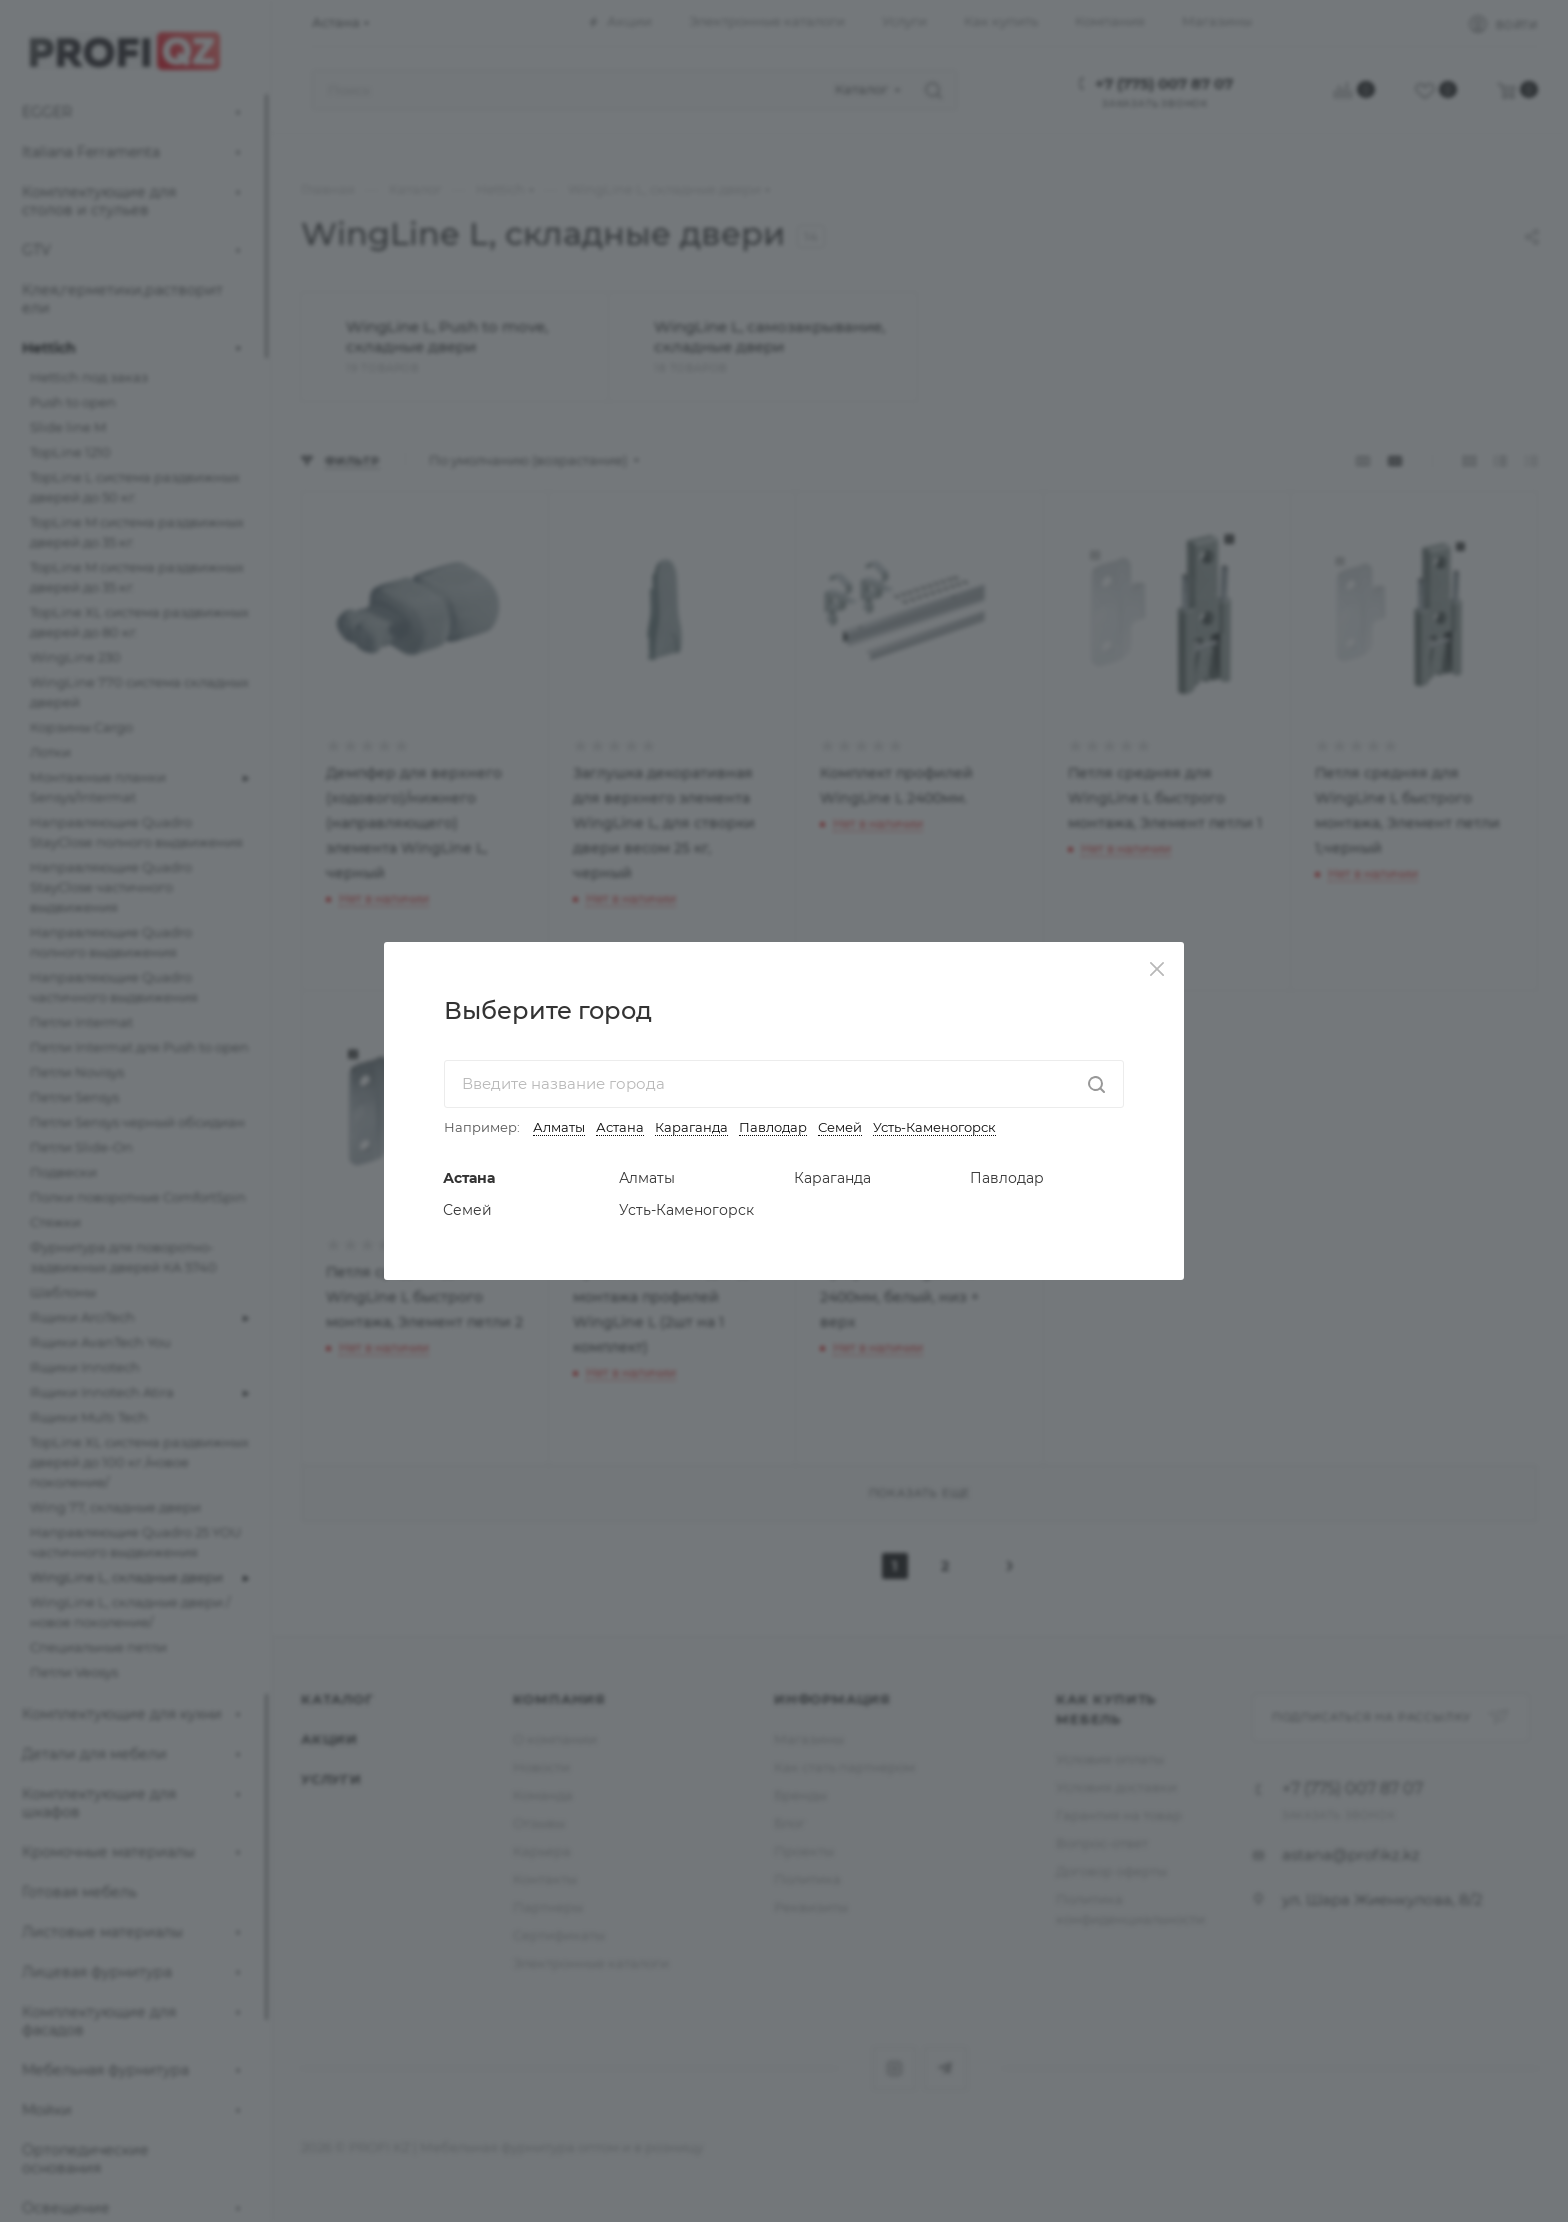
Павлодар (773, 1127)
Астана (620, 1127)
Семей (840, 1127)
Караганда (691, 1127)
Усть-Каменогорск (934, 1127)
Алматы (559, 1127)
